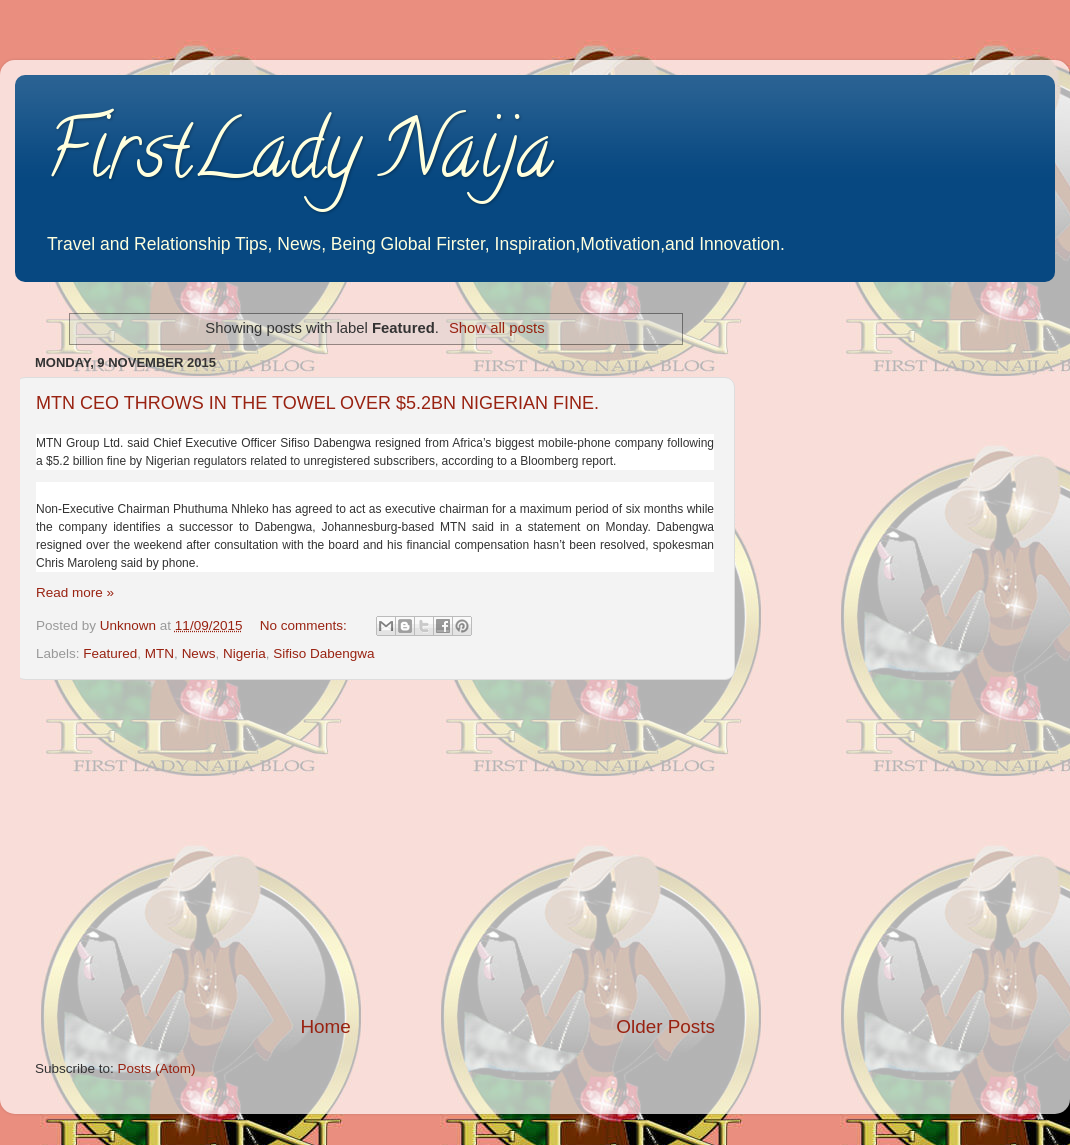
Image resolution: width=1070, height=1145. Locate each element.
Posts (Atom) (157, 1068)
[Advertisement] (375, 847)
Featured (110, 653)
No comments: (305, 625)
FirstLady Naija (299, 159)
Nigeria (244, 653)
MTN (159, 653)
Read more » (75, 592)
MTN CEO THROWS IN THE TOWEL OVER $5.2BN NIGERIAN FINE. (317, 403)
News (199, 653)
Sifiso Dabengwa (323, 653)
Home (325, 1026)
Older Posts (665, 1026)
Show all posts (497, 328)
